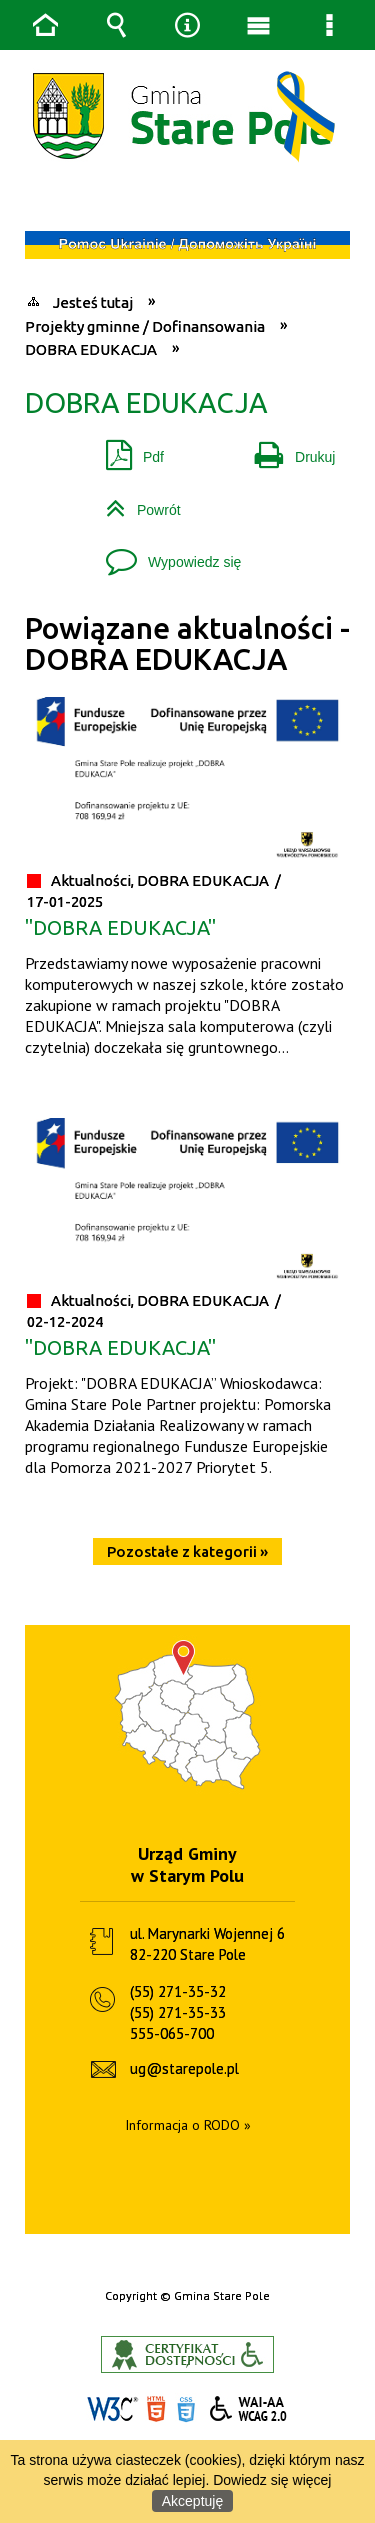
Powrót (135, 502)
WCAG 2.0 (249, 2408)
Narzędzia (188, 25)
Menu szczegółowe (330, 25)
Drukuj (287, 449)
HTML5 (156, 2409)
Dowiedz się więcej (272, 2480)
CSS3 (186, 2409)
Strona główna (46, 25)
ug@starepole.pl (184, 2068)
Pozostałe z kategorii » (187, 1551)
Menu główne (259, 25)
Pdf (127, 449)
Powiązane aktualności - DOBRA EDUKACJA (187, 643)
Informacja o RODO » (188, 2125)
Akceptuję (192, 2501)
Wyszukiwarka (117, 25)
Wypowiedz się (165, 554)
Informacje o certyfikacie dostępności (187, 2354)
